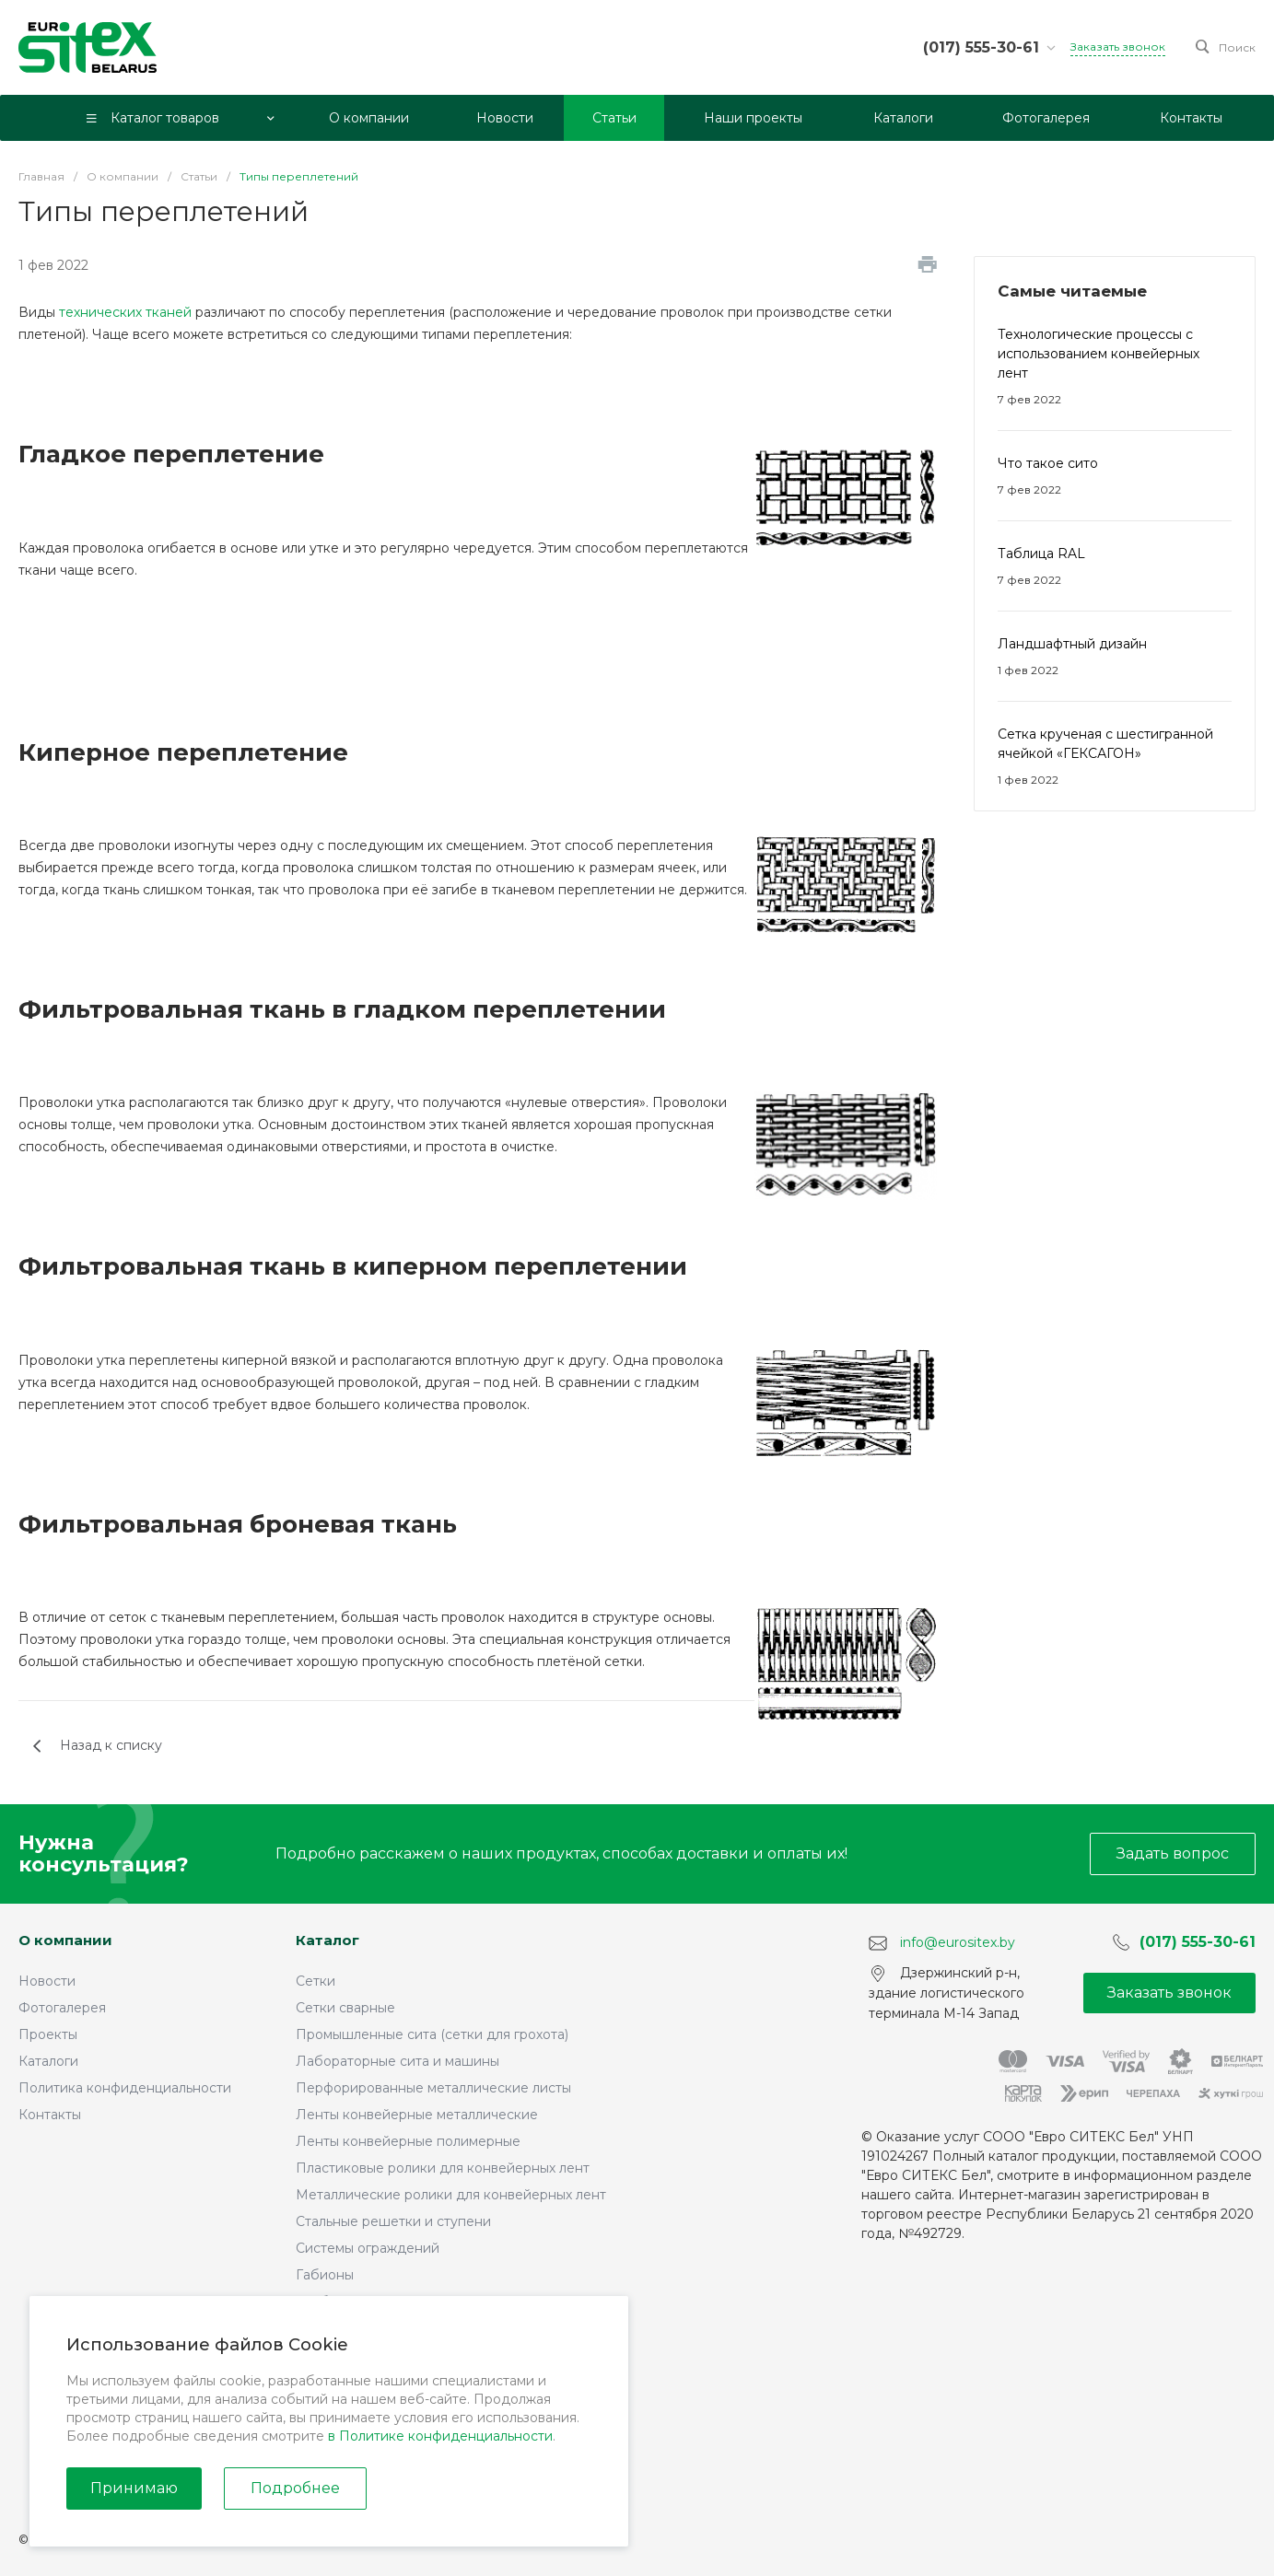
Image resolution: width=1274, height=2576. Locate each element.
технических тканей (125, 312)
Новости (47, 1981)
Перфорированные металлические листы (433, 2088)
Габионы (325, 2275)
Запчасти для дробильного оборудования (436, 2435)
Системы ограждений (367, 2248)
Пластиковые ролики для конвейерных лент (443, 2168)
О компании (65, 1940)
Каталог (327, 1940)
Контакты (49, 2114)
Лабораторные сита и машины (397, 2061)
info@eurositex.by (957, 1942)
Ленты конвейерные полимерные (408, 2141)
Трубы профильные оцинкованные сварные (441, 2301)
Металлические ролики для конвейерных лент (451, 2194)
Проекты (47, 2034)
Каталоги (48, 2061)
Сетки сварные (345, 2007)
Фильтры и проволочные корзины (407, 2408)
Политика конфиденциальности (124, 2088)
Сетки (315, 1981)
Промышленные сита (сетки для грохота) (432, 2034)
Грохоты (322, 2355)
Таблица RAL (1041, 553)
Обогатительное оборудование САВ (418, 2381)
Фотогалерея (62, 2007)
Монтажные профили (367, 2328)
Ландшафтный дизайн (1072, 643)
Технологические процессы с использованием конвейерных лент (1098, 353)
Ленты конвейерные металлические (417, 2114)
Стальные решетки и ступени (393, 2221)
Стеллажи (328, 2462)
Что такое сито (1048, 463)
